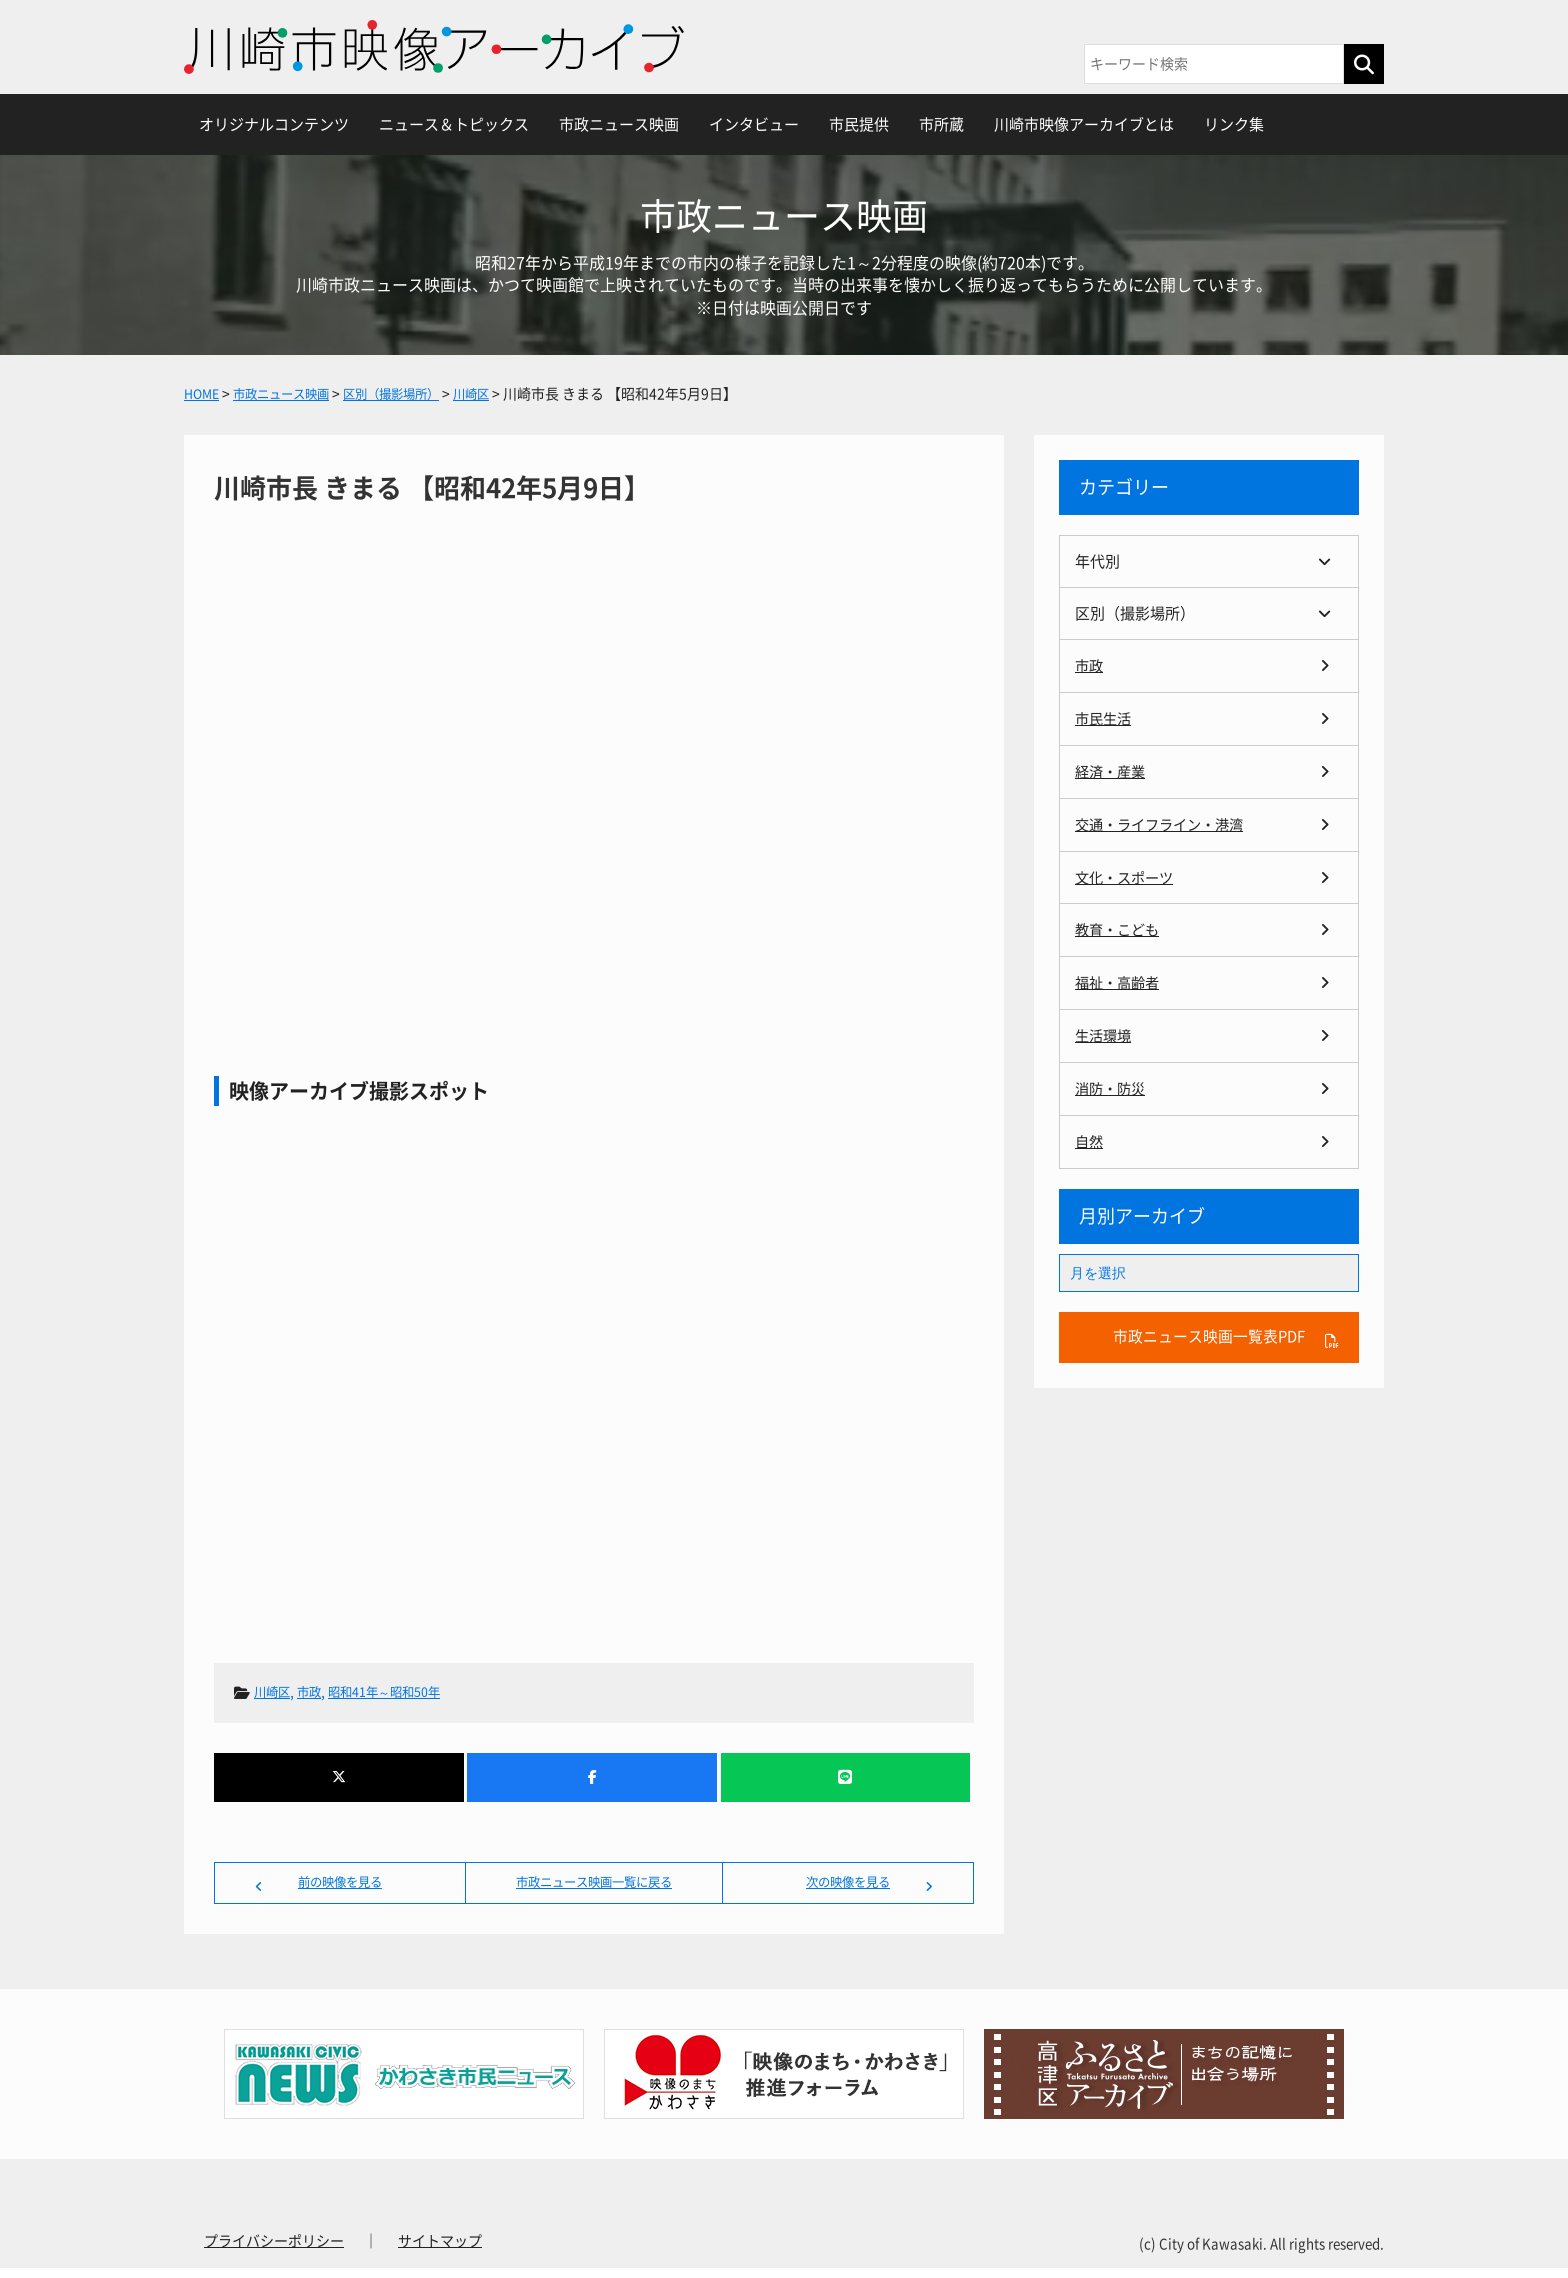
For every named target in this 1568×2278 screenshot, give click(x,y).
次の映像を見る (848, 1887)
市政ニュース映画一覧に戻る (594, 1887)
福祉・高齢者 (1120, 977)
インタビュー (754, 124)
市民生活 (1105, 717)
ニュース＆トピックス (454, 124)
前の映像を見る (340, 1887)
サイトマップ (440, 2251)
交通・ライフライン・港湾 (1165, 821)
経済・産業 (1112, 769)
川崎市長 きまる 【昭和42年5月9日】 (594, 755)
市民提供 (859, 124)
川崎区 (275, 1692)
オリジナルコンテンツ (274, 124)
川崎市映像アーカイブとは (1084, 124)
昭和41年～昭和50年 (403, 1692)
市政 (317, 1692)
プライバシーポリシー (274, 2251)
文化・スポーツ (1127, 873)
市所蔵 (941, 124)
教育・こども (1120, 925)
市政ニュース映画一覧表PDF (1209, 1330)
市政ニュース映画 (619, 124)
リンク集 (1234, 124)
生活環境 (1105, 1029)
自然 (1090, 1133)
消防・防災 (1112, 1081)
